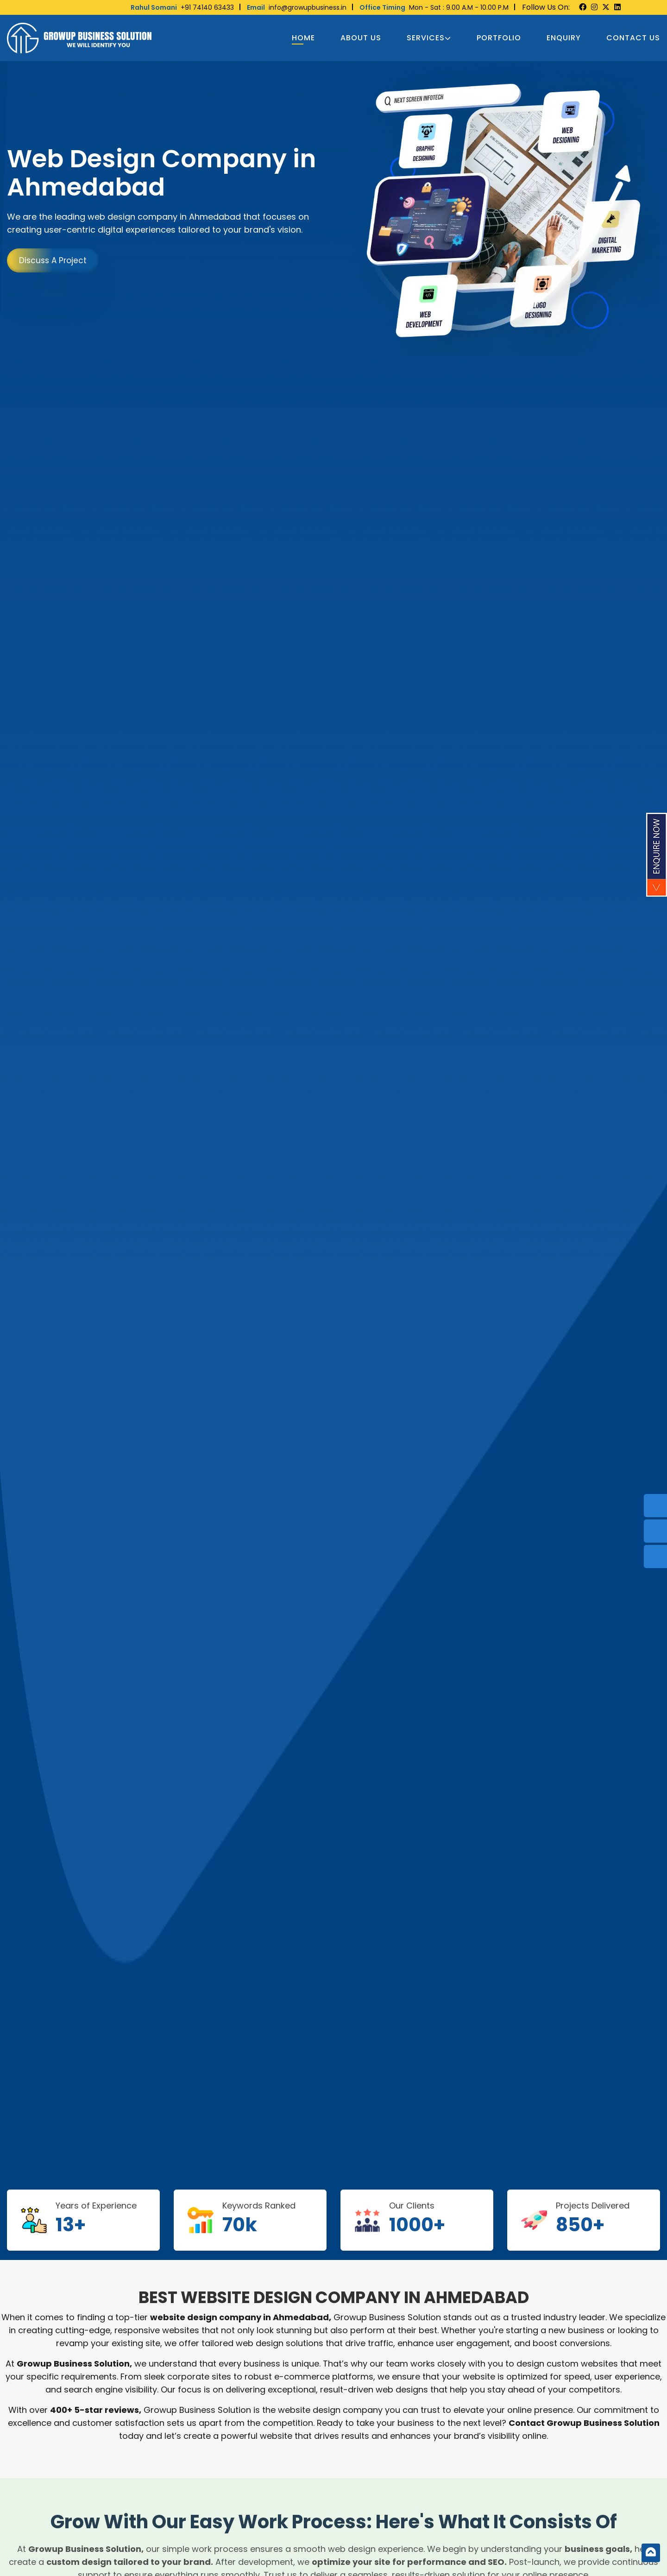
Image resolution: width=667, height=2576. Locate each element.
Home (303, 38)
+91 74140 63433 (182, 7)
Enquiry (564, 38)
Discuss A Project (53, 260)
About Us (360, 38)
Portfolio (499, 38)
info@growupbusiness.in (296, 7)
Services (429, 38)
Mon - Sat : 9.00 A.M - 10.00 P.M (434, 7)
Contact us (633, 38)
